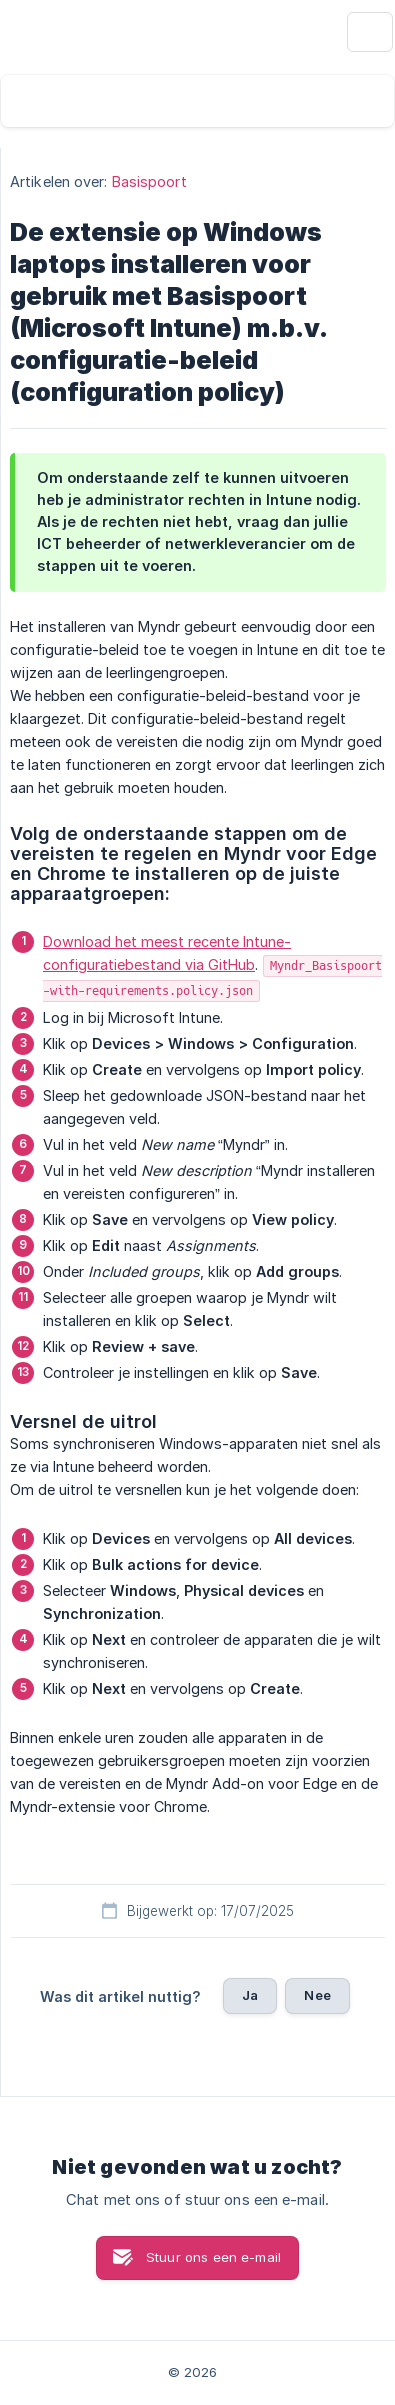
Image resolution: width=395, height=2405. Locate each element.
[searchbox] (197, 101)
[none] (370, 32)
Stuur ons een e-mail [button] (213, 2257)
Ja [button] (250, 1995)
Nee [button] (317, 1995)
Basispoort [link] (149, 181)
